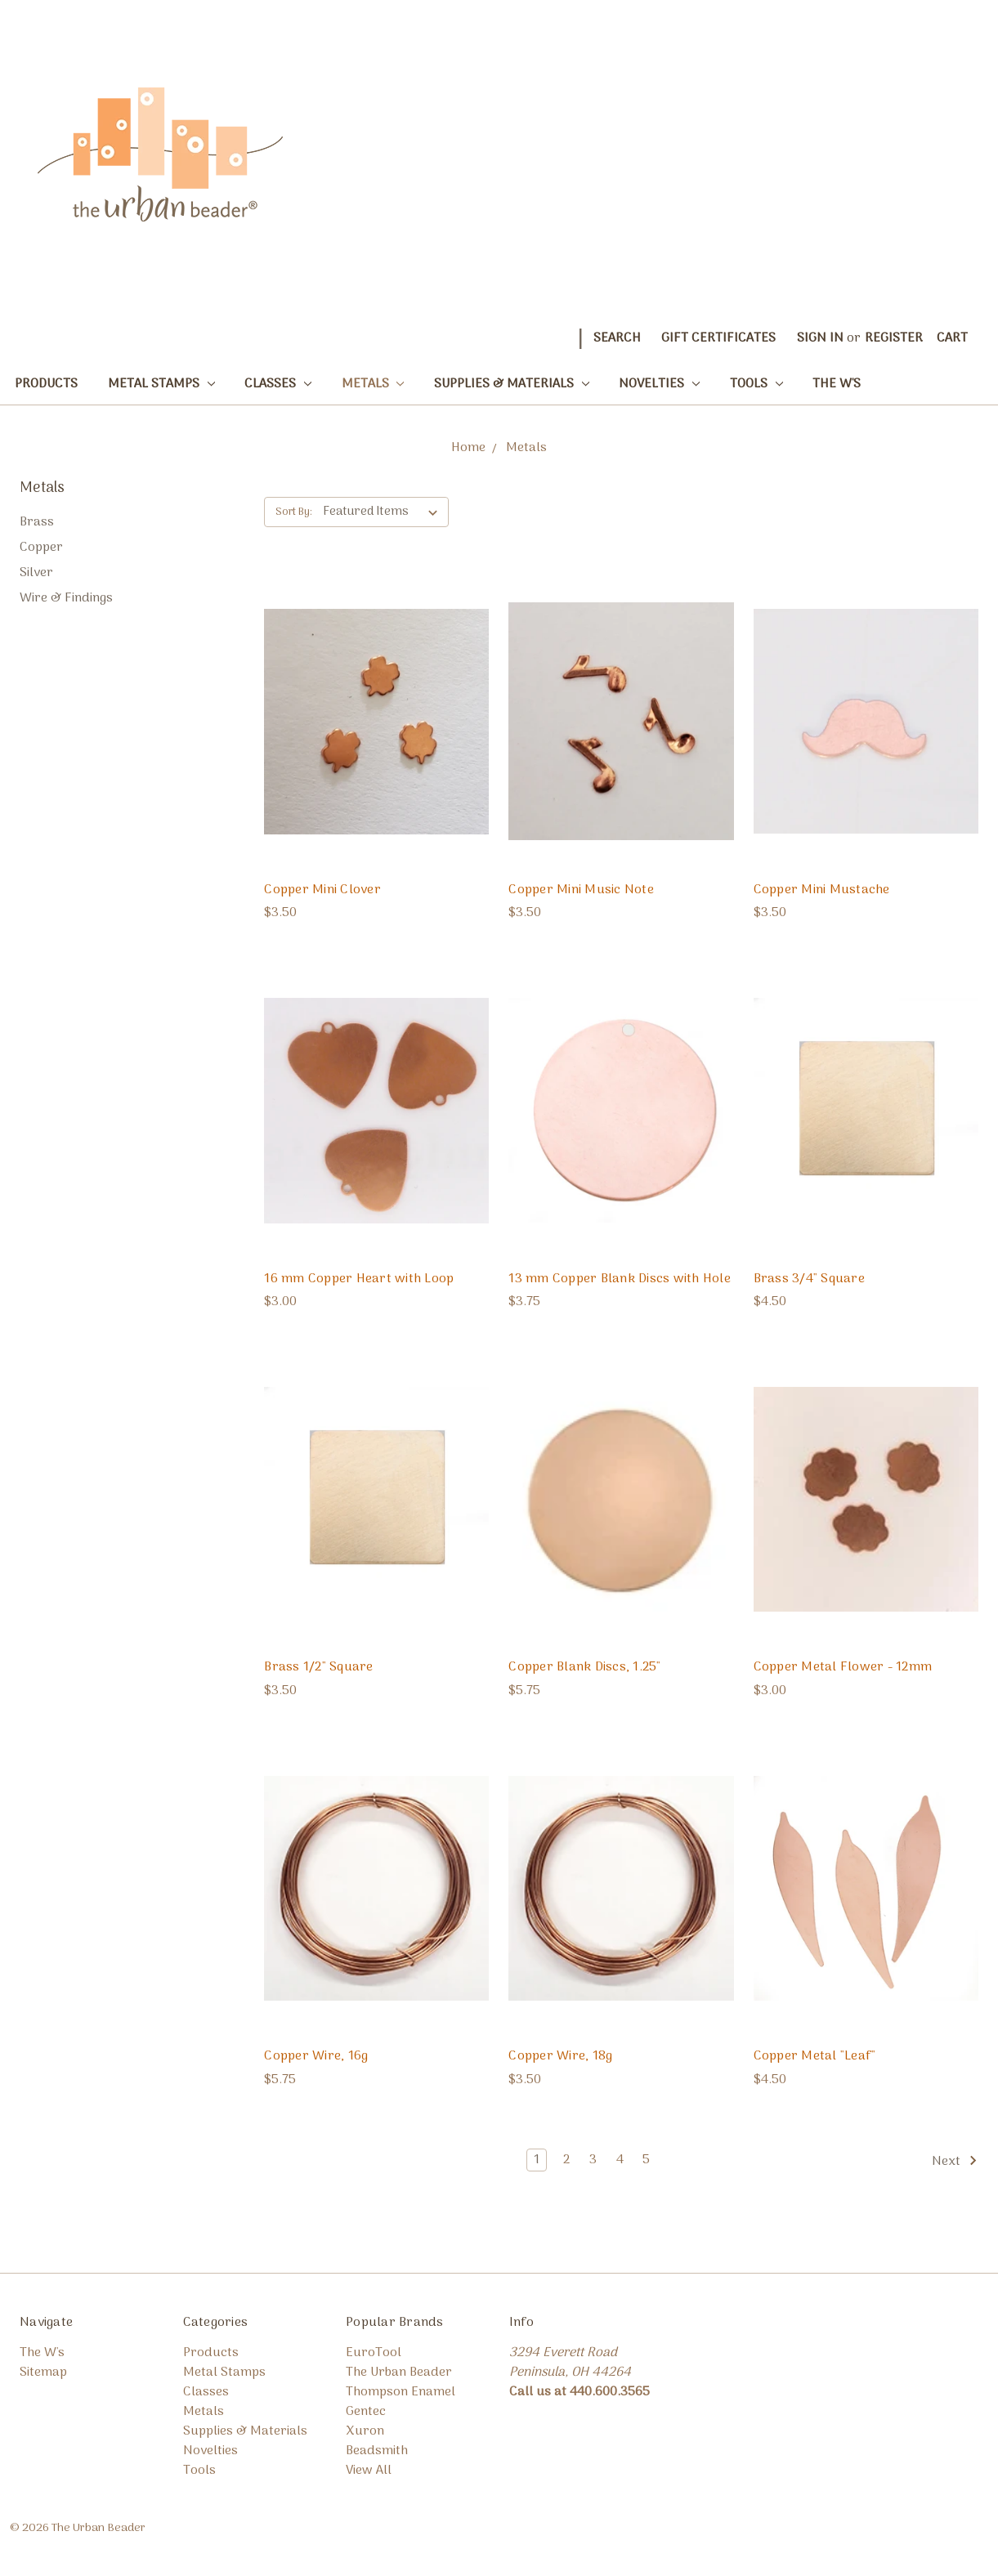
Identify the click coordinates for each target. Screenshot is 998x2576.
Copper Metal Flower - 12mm (843, 1667)
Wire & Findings (66, 598)
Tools (756, 384)
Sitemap (43, 2372)
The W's (836, 384)
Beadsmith (377, 2451)
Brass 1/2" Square (318, 1667)
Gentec (366, 2411)
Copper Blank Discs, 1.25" (584, 1667)
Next (955, 2161)
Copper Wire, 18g (560, 2056)
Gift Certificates (718, 338)
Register (894, 338)
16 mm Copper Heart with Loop (359, 1279)
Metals (373, 384)
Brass (37, 522)
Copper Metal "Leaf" (815, 2056)
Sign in (820, 338)
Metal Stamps (161, 384)
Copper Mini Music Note (581, 890)
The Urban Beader (399, 2372)
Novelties (659, 384)
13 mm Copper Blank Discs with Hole (619, 1279)
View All (369, 2470)
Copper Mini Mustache (822, 890)
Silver (36, 573)
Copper (41, 547)
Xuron (365, 2431)
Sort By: (293, 512)
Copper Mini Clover (322, 890)
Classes (277, 384)
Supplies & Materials (511, 384)
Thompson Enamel (400, 2392)
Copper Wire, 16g (316, 2056)
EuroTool (373, 2353)
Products (46, 384)
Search (617, 338)
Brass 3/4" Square (809, 1279)
